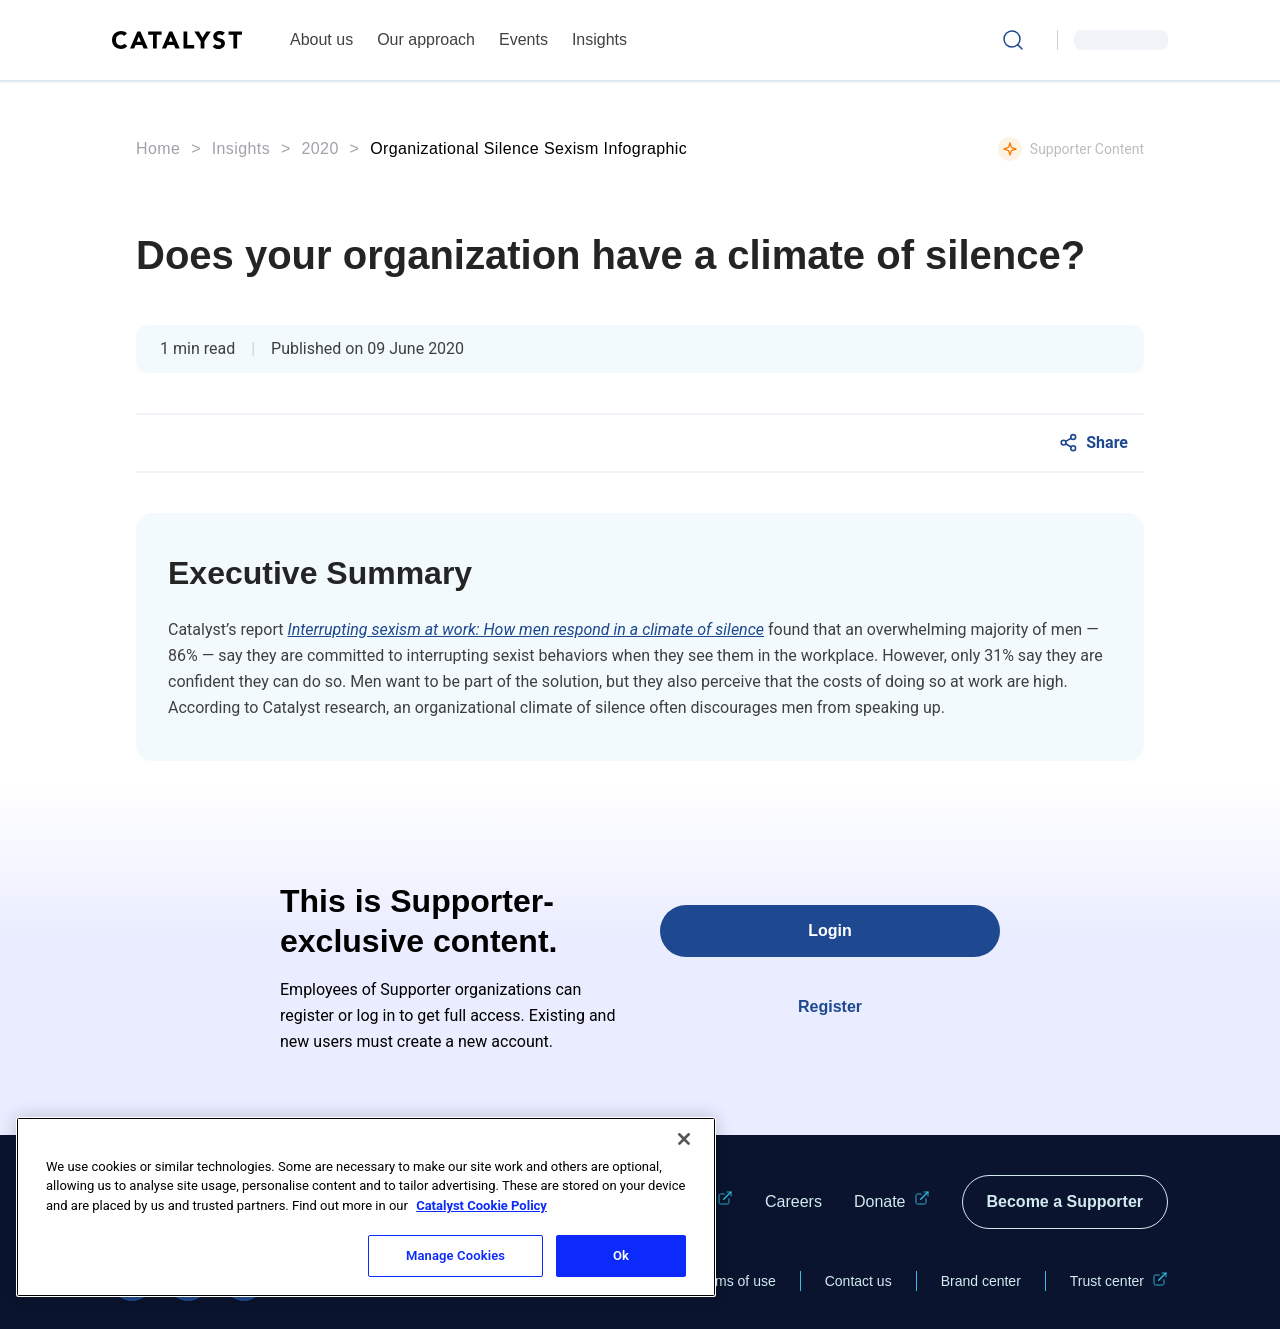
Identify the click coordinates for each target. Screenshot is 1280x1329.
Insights (599, 39)
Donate (892, 1202)
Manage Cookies (455, 1255)
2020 (320, 148)
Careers (793, 1201)
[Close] (684, 1139)
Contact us (858, 1281)
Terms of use (736, 1281)
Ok (621, 1255)
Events (523, 39)
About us (321, 39)
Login (830, 930)
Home (158, 148)
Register (830, 1006)
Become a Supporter (1065, 1201)
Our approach (426, 39)
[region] (366, 1207)
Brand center (981, 1281)
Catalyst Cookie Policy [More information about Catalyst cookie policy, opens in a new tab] (481, 1205)
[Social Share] (1093, 443)
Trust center (1119, 1281)
